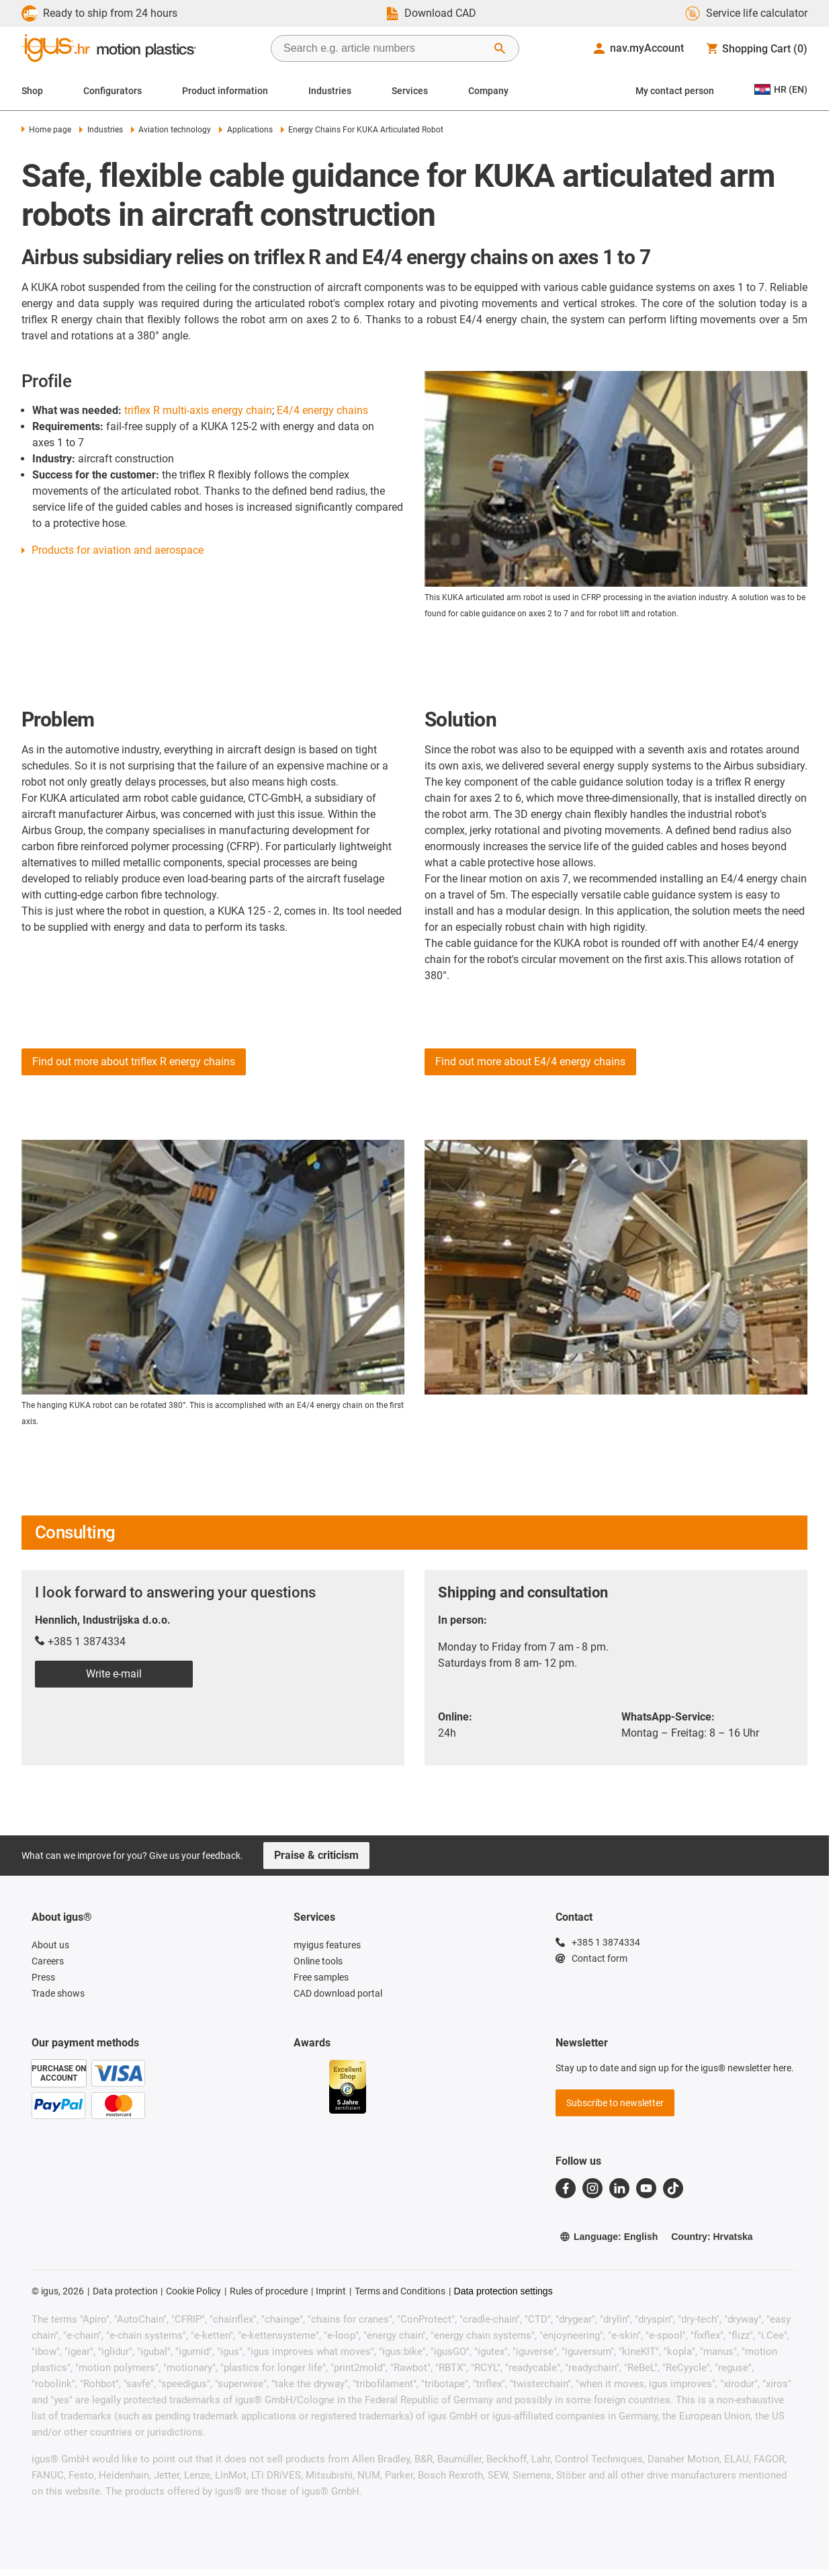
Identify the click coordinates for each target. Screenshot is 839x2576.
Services (410, 90)
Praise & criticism (316, 1855)
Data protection (125, 2291)
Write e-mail (114, 1673)
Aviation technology (171, 129)
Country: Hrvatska (711, 2236)
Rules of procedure (269, 2291)
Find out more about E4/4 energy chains (530, 1061)
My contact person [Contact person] (674, 90)
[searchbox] (384, 48)
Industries (329, 90)
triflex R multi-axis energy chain (198, 410)
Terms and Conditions (400, 2291)
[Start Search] (500, 48)
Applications (245, 129)
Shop (32, 90)
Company (488, 90)
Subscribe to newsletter (615, 2102)
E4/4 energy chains (322, 410)
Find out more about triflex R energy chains (133, 1061)
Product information (225, 90)
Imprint (331, 2291)
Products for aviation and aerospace (118, 550)
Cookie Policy (193, 2291)
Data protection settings (503, 2291)
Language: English (609, 2236)
